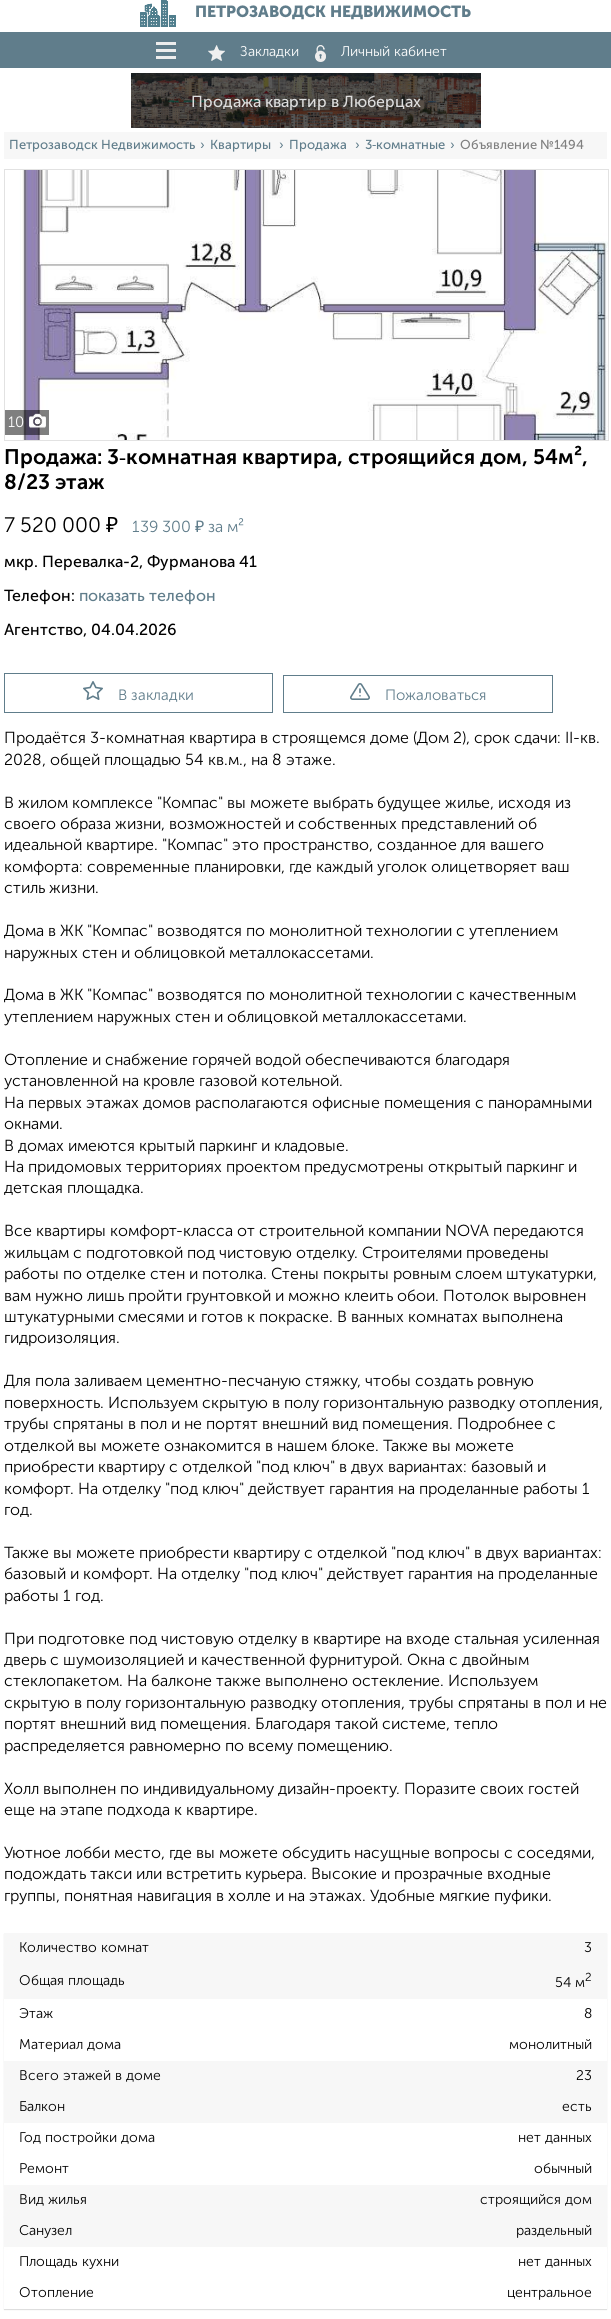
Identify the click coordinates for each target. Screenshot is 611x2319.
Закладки (253, 52)
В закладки (138, 692)
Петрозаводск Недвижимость (102, 145)
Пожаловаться (418, 693)
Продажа (319, 145)
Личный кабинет (381, 52)
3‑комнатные (405, 145)
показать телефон (147, 597)
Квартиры (242, 145)
